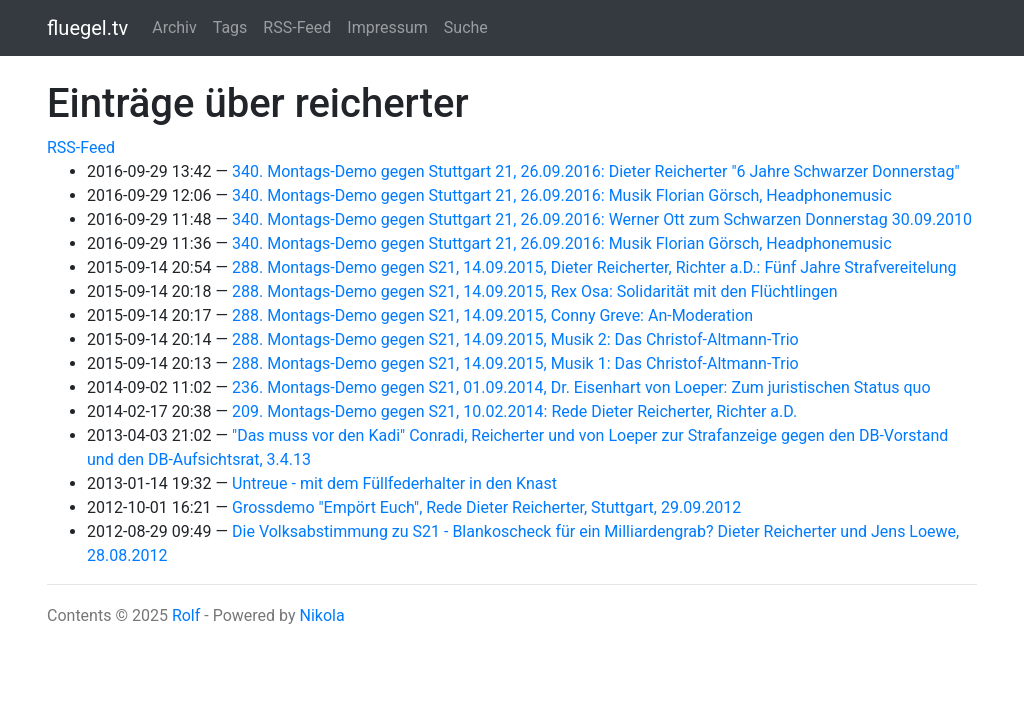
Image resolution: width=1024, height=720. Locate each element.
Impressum (387, 27)
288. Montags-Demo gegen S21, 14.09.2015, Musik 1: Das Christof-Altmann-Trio (515, 363)
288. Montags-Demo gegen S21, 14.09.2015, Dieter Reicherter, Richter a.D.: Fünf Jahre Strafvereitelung (594, 267)
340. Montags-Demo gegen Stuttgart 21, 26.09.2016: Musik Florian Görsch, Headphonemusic (562, 195)
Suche (466, 27)
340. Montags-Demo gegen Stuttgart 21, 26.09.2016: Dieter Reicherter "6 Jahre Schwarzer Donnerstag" (596, 171)
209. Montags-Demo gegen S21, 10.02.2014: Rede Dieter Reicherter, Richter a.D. (514, 411)
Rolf (186, 615)
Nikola (321, 615)
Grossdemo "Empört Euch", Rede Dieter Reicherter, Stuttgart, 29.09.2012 (486, 507)
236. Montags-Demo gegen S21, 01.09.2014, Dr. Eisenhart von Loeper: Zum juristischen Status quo (581, 387)
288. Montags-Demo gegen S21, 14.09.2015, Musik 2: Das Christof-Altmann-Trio (515, 339)
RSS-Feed (297, 27)
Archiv (174, 27)
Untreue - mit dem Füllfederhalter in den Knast (394, 483)
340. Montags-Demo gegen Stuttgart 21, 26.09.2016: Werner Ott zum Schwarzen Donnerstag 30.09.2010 (602, 219)
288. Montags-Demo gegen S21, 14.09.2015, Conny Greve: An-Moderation (492, 315)
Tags (230, 27)
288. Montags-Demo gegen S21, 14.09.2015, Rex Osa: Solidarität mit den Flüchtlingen (535, 291)
